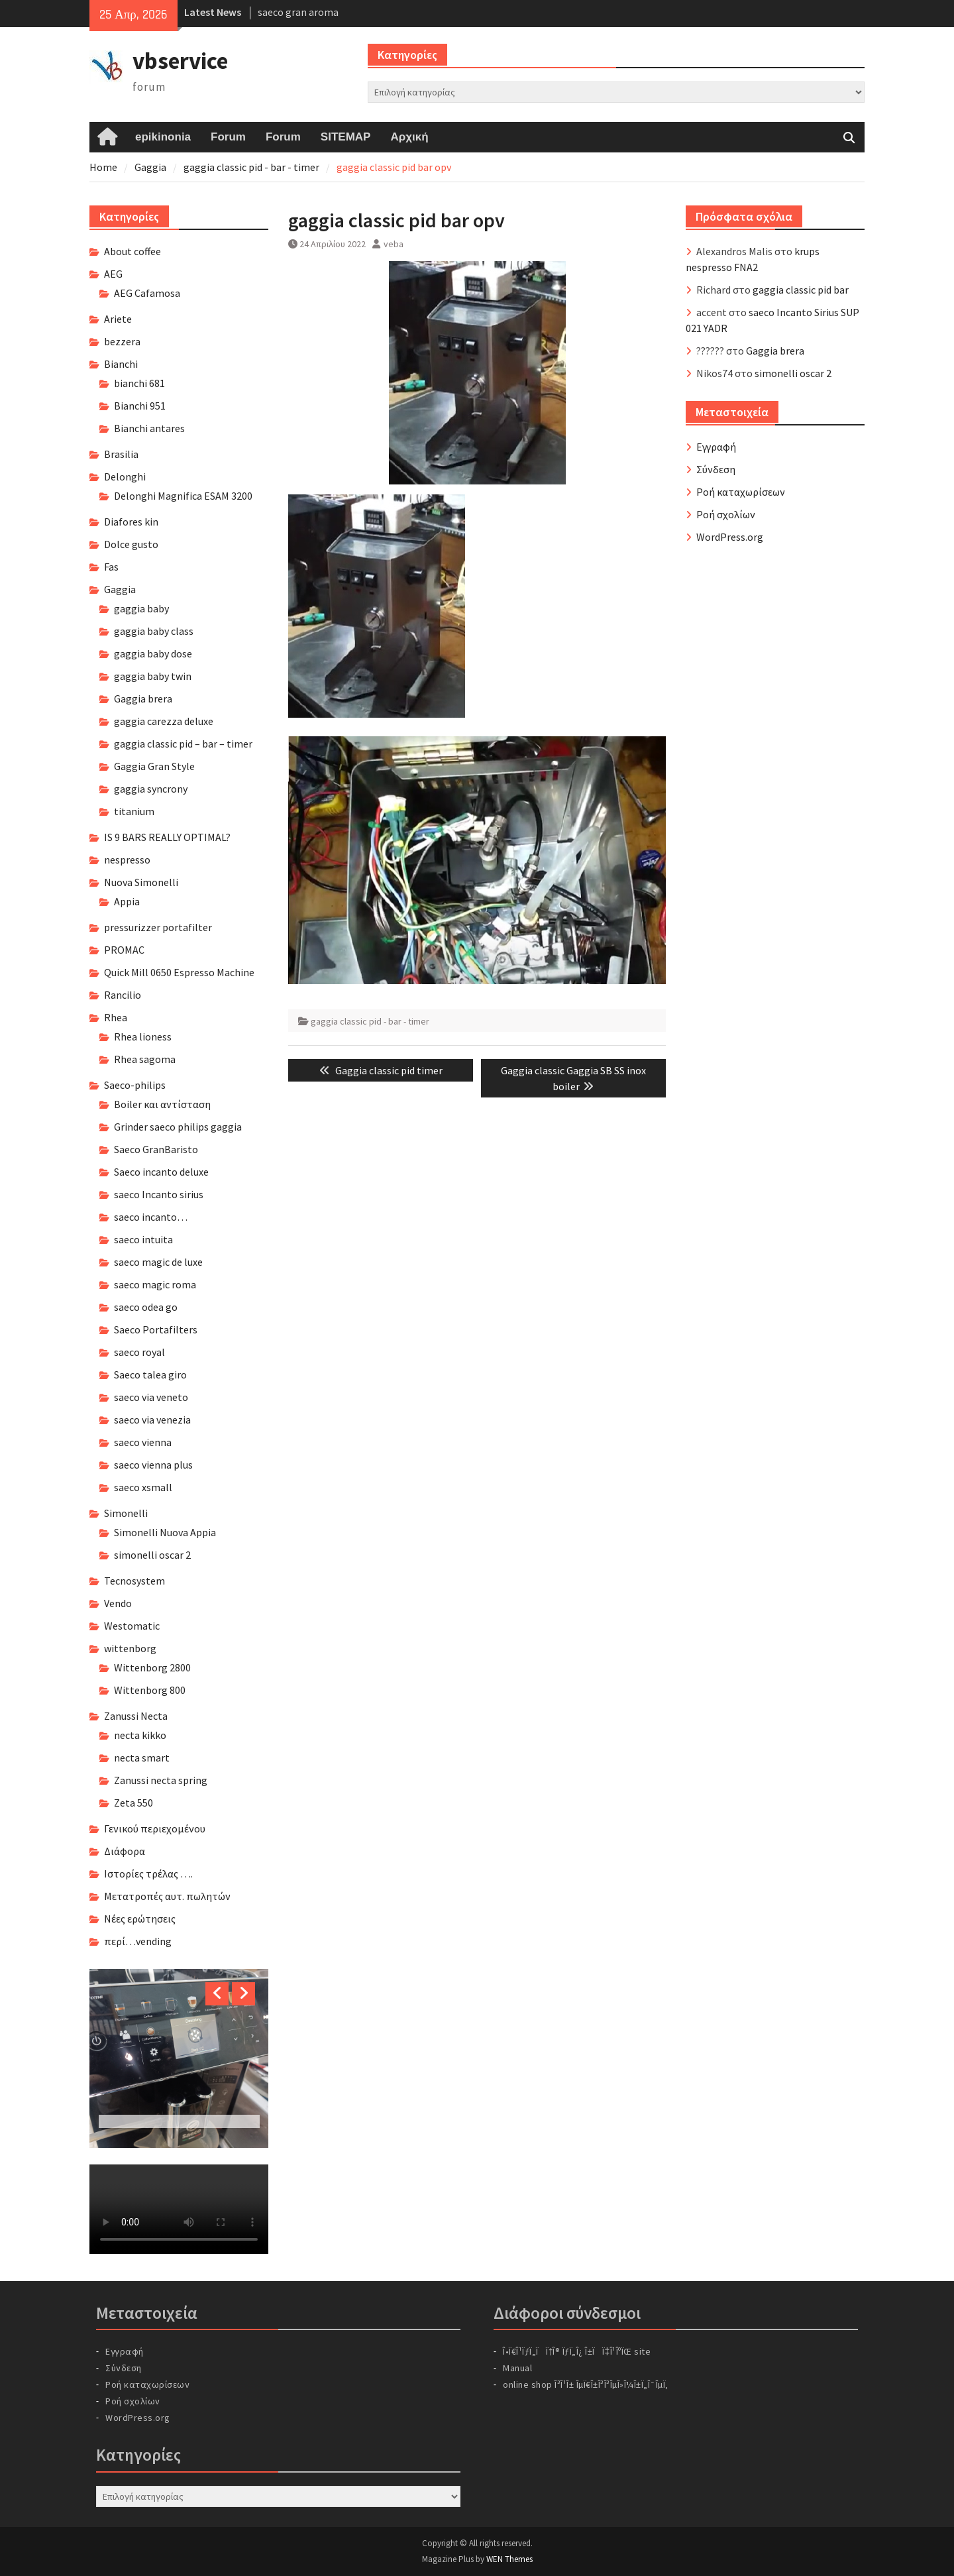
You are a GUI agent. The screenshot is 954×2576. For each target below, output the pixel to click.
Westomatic (132, 1625)
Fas (111, 566)
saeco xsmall (143, 1487)
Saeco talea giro (150, 1374)
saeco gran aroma (298, 12)
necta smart (142, 1757)
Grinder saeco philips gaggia (178, 1126)
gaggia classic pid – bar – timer (183, 743)
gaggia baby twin (152, 676)
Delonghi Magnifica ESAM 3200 (183, 495)
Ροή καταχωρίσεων (740, 491)
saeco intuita (143, 1239)
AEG (113, 273)
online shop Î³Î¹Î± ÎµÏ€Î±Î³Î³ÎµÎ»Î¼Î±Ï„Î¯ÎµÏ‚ (585, 2384)
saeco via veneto (151, 1397)
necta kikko (140, 1735)
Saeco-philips (135, 1085)
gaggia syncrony (150, 788)
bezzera (122, 341)
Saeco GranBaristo (156, 1149)
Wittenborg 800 (150, 1690)
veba (393, 244)
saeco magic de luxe (158, 1261)
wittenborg (130, 1648)
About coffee (132, 251)
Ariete (118, 318)
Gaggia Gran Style (154, 766)
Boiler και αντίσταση (162, 1104)
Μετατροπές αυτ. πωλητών (167, 1896)
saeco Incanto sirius (158, 1194)
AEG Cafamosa (147, 293)
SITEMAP (346, 137)
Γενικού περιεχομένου (154, 1828)
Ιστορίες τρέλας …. (148, 1873)
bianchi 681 (139, 383)
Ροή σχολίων (725, 514)
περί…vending (138, 1941)
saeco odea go (146, 1307)
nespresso (127, 859)
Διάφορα (124, 1851)
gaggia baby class (153, 631)
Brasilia (121, 454)
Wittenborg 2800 (152, 1667)
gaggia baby (141, 608)
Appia (127, 901)
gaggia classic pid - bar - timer (370, 1021)
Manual (517, 2368)
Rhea (115, 1017)
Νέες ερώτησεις (140, 1918)
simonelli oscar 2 (793, 373)
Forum (228, 137)
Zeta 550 (133, 1802)
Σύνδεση (715, 469)
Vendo (118, 1603)
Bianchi (121, 363)
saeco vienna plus (153, 1464)
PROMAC (124, 949)
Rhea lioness (143, 1036)
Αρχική (409, 137)
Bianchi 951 (140, 405)
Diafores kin (131, 521)
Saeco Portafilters (155, 1329)
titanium (134, 811)
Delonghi (125, 476)
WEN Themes (509, 2559)
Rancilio (122, 994)
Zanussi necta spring (160, 1780)
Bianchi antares (149, 428)
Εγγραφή (716, 446)
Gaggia (120, 589)
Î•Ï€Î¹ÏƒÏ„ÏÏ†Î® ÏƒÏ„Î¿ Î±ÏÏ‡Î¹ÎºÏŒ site (577, 2351)
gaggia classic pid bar (801, 289)
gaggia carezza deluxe (163, 721)
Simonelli (126, 1513)
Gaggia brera (775, 350)
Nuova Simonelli (141, 882)
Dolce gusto (131, 544)
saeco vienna (143, 1442)
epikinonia (163, 137)
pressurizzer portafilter (158, 927)
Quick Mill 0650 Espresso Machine (179, 972)
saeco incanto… (150, 1216)
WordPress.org (729, 536)
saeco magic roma (155, 1284)
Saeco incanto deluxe (161, 1171)
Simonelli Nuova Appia (165, 1532)
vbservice (180, 61)
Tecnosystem (134, 1580)
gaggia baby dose (153, 653)
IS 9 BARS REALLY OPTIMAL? (167, 837)
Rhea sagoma (145, 1059)
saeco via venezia (152, 1419)
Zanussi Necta (136, 1715)
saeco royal (139, 1352)
